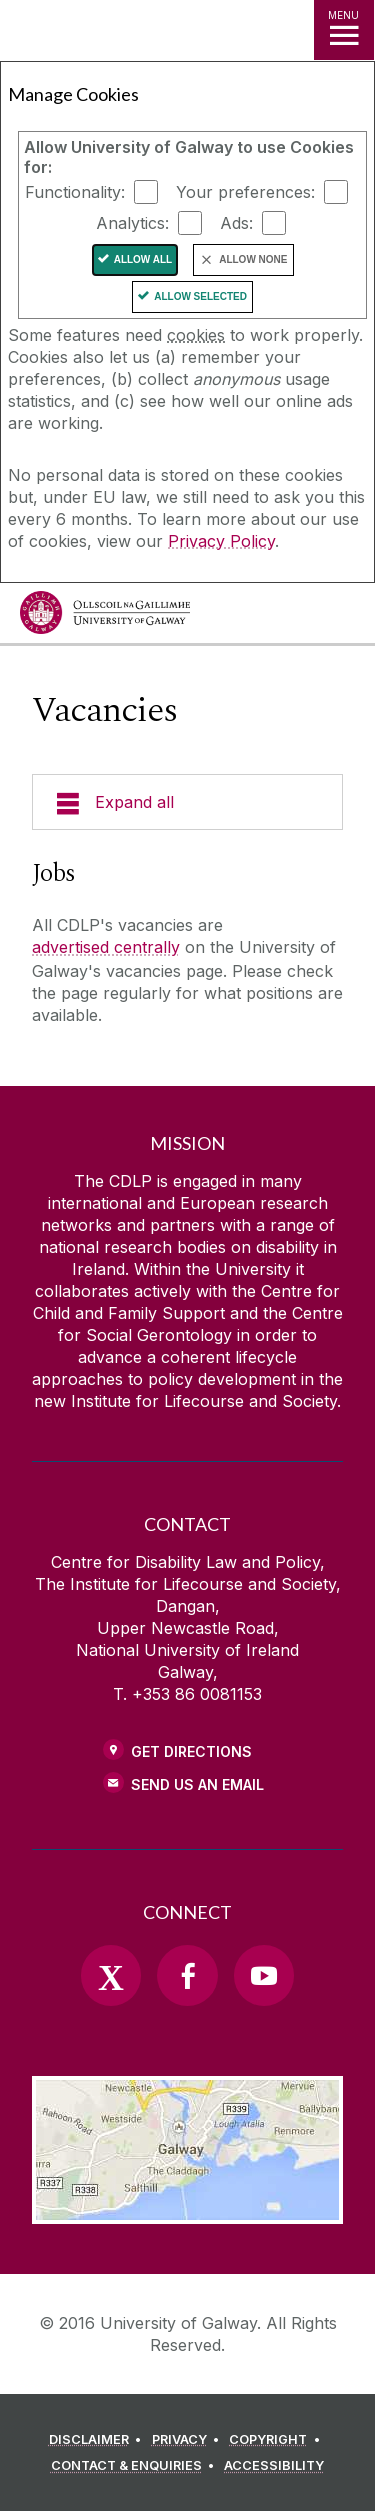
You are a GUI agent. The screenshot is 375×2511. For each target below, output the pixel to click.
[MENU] (344, 30)
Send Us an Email (197, 1784)
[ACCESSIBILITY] (274, 2466)
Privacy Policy (221, 541)
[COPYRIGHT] (277, 2440)
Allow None (253, 259)
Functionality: (75, 192)
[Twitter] (111, 1975)
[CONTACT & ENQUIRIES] (136, 2466)
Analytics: (132, 223)
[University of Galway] (105, 617)
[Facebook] (187, 1975)
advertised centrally (106, 947)
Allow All (143, 259)
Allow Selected (200, 296)
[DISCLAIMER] (98, 2440)
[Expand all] (187, 802)
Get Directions (191, 1751)
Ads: (236, 223)
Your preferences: (245, 192)
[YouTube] (264, 1975)
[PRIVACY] (189, 2440)
